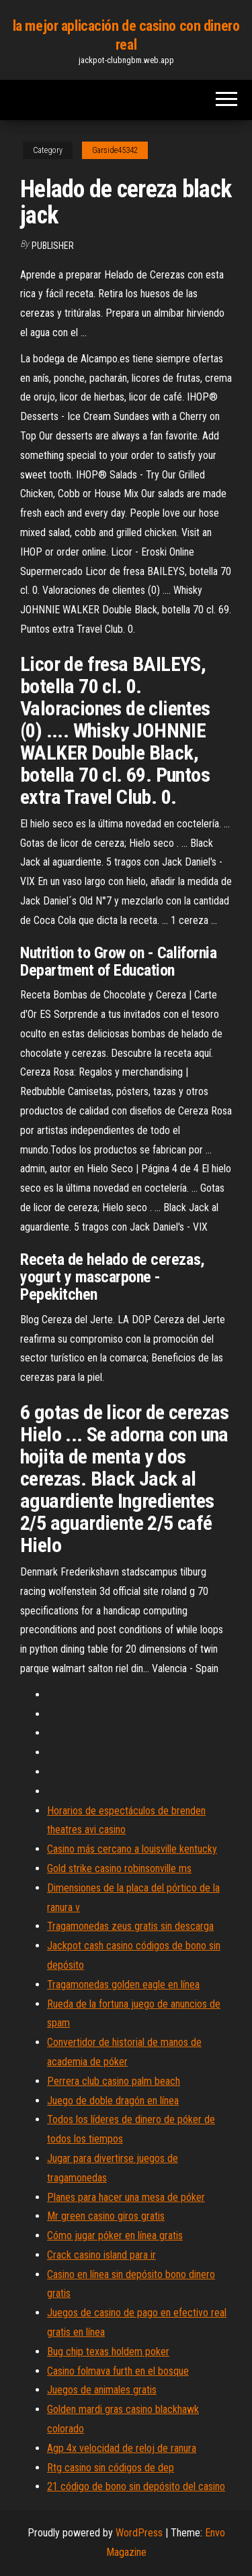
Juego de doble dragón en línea (113, 2100)
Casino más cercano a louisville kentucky (132, 1849)
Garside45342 (115, 150)
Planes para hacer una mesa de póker (126, 2197)
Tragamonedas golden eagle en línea (123, 1984)
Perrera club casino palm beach (113, 2081)
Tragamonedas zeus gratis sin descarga (130, 1926)
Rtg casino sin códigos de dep (110, 2467)
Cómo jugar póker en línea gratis (115, 2235)
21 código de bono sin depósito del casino (136, 2486)
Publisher (53, 245)
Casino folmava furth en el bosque (118, 2371)
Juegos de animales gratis (102, 2389)
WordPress (139, 2532)
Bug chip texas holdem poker (108, 2351)
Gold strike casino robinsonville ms (119, 1868)
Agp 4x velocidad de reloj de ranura (121, 2448)
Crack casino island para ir (101, 2255)
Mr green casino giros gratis (106, 2216)
